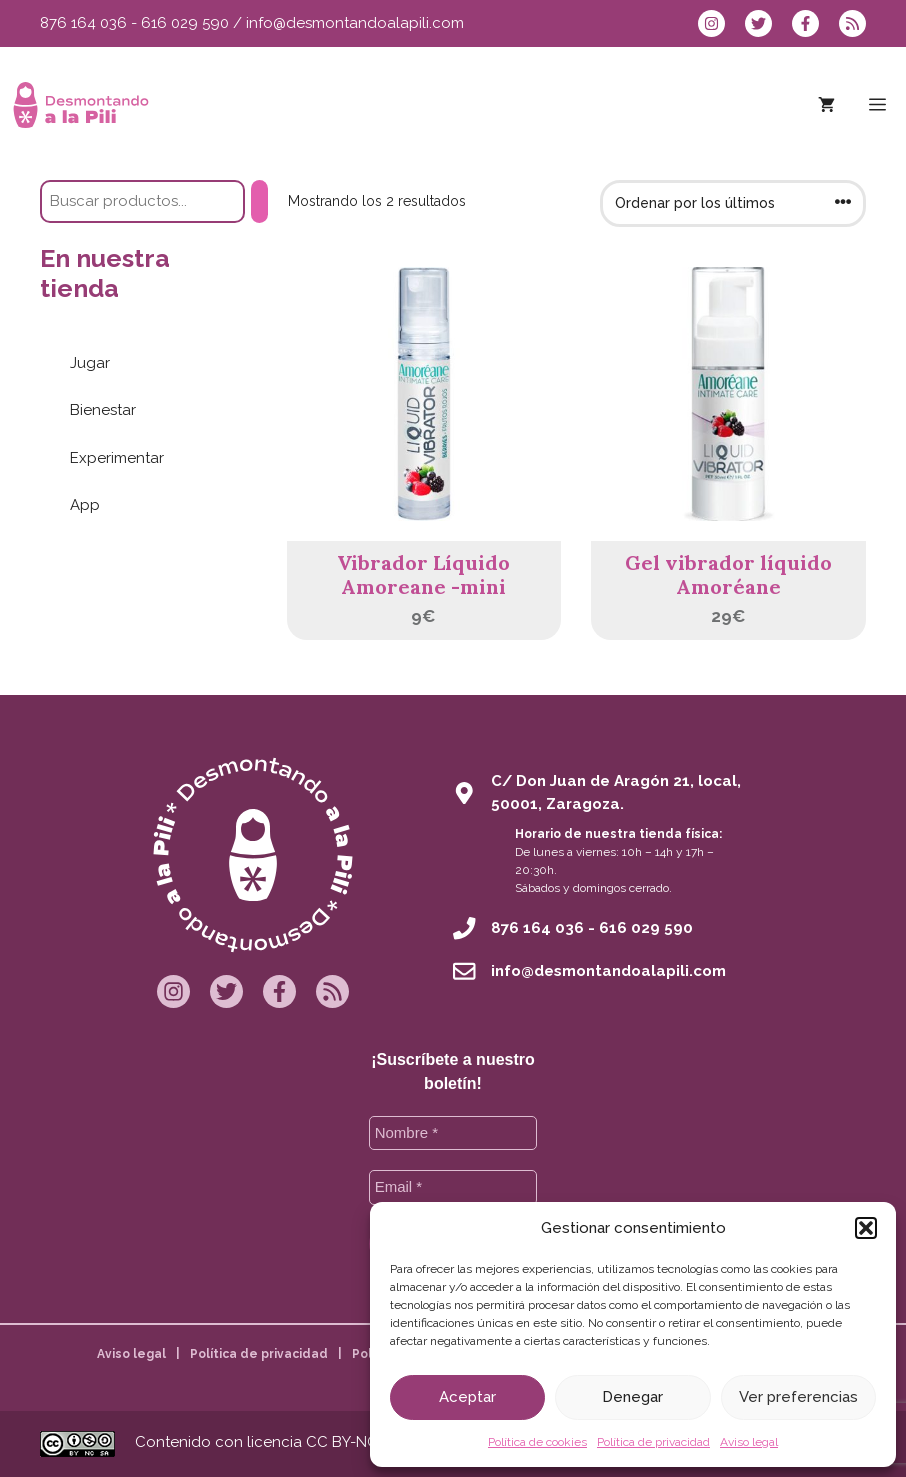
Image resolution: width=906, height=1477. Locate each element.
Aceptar (467, 1397)
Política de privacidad (653, 1442)
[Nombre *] (453, 1133)
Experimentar (117, 458)
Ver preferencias (798, 1397)
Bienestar (103, 410)
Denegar (632, 1397)
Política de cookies (537, 1442)
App (85, 505)
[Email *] (453, 1187)
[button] (866, 1228)
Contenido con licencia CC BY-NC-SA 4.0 (281, 1442)
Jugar (90, 363)
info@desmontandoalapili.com (355, 23)
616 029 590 (185, 23)
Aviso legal (749, 1442)
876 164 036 (83, 23)
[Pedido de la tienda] (733, 203)
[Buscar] (259, 201)
